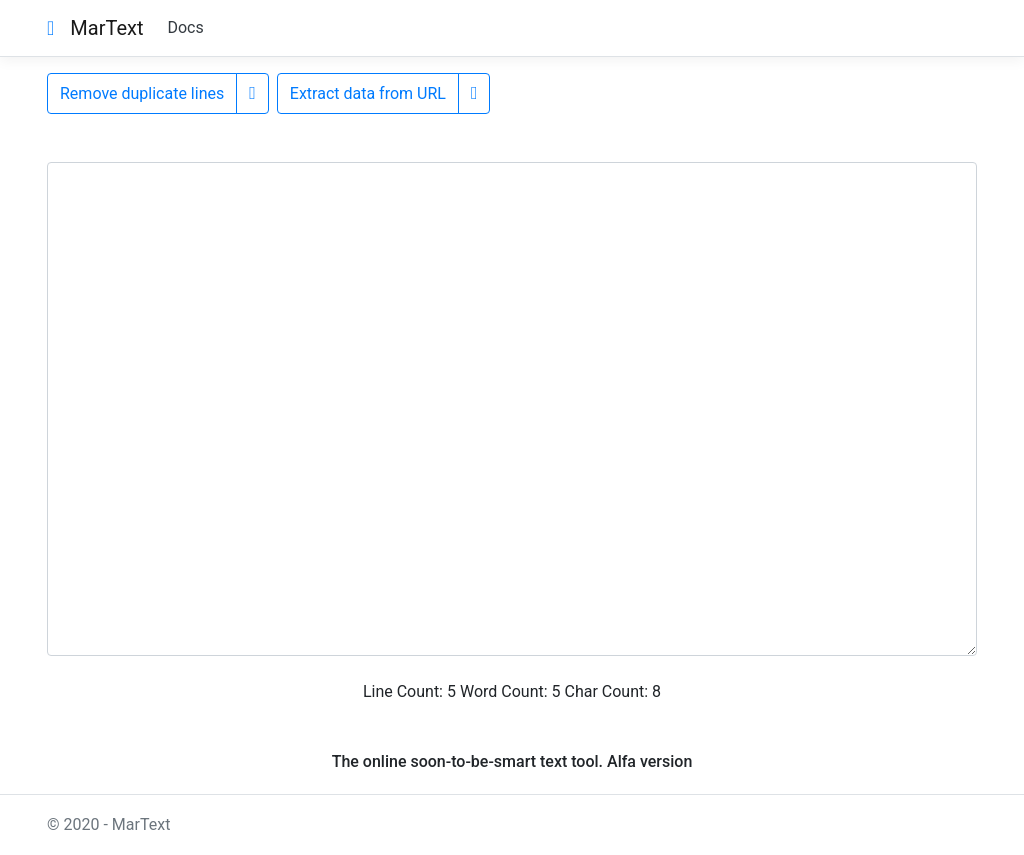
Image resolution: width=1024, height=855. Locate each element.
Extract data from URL (368, 93)
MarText (106, 28)
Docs (185, 27)
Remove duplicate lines (142, 93)
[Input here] (512, 409)
